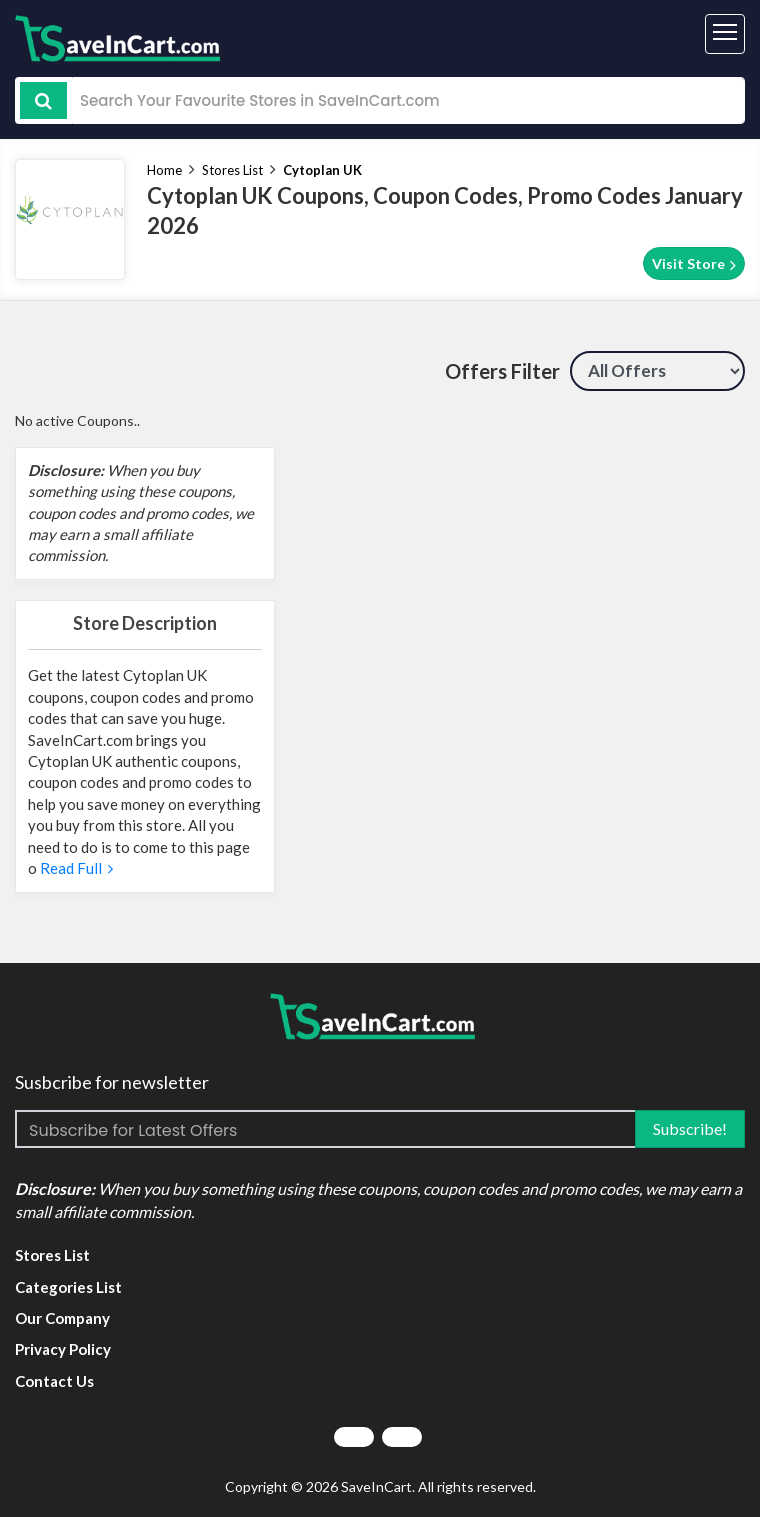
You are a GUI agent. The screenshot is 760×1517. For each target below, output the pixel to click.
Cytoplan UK (322, 170)
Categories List (68, 1287)
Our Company (62, 1318)
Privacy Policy (63, 1349)
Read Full (75, 868)
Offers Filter (502, 371)
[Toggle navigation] (725, 34)
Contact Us (54, 1381)
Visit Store (694, 264)
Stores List (232, 170)
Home (164, 170)
